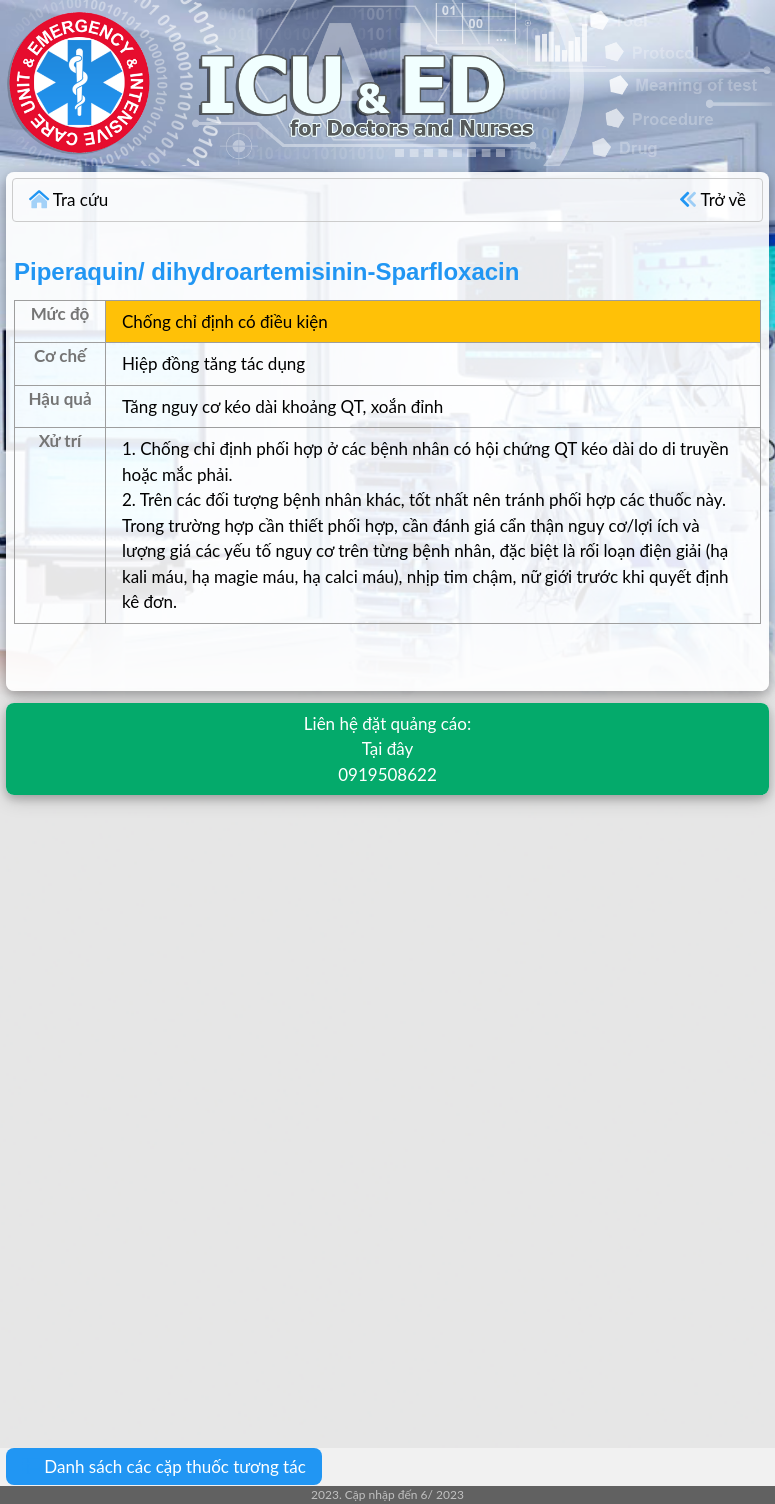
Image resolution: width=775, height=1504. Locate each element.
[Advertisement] (386, 957)
